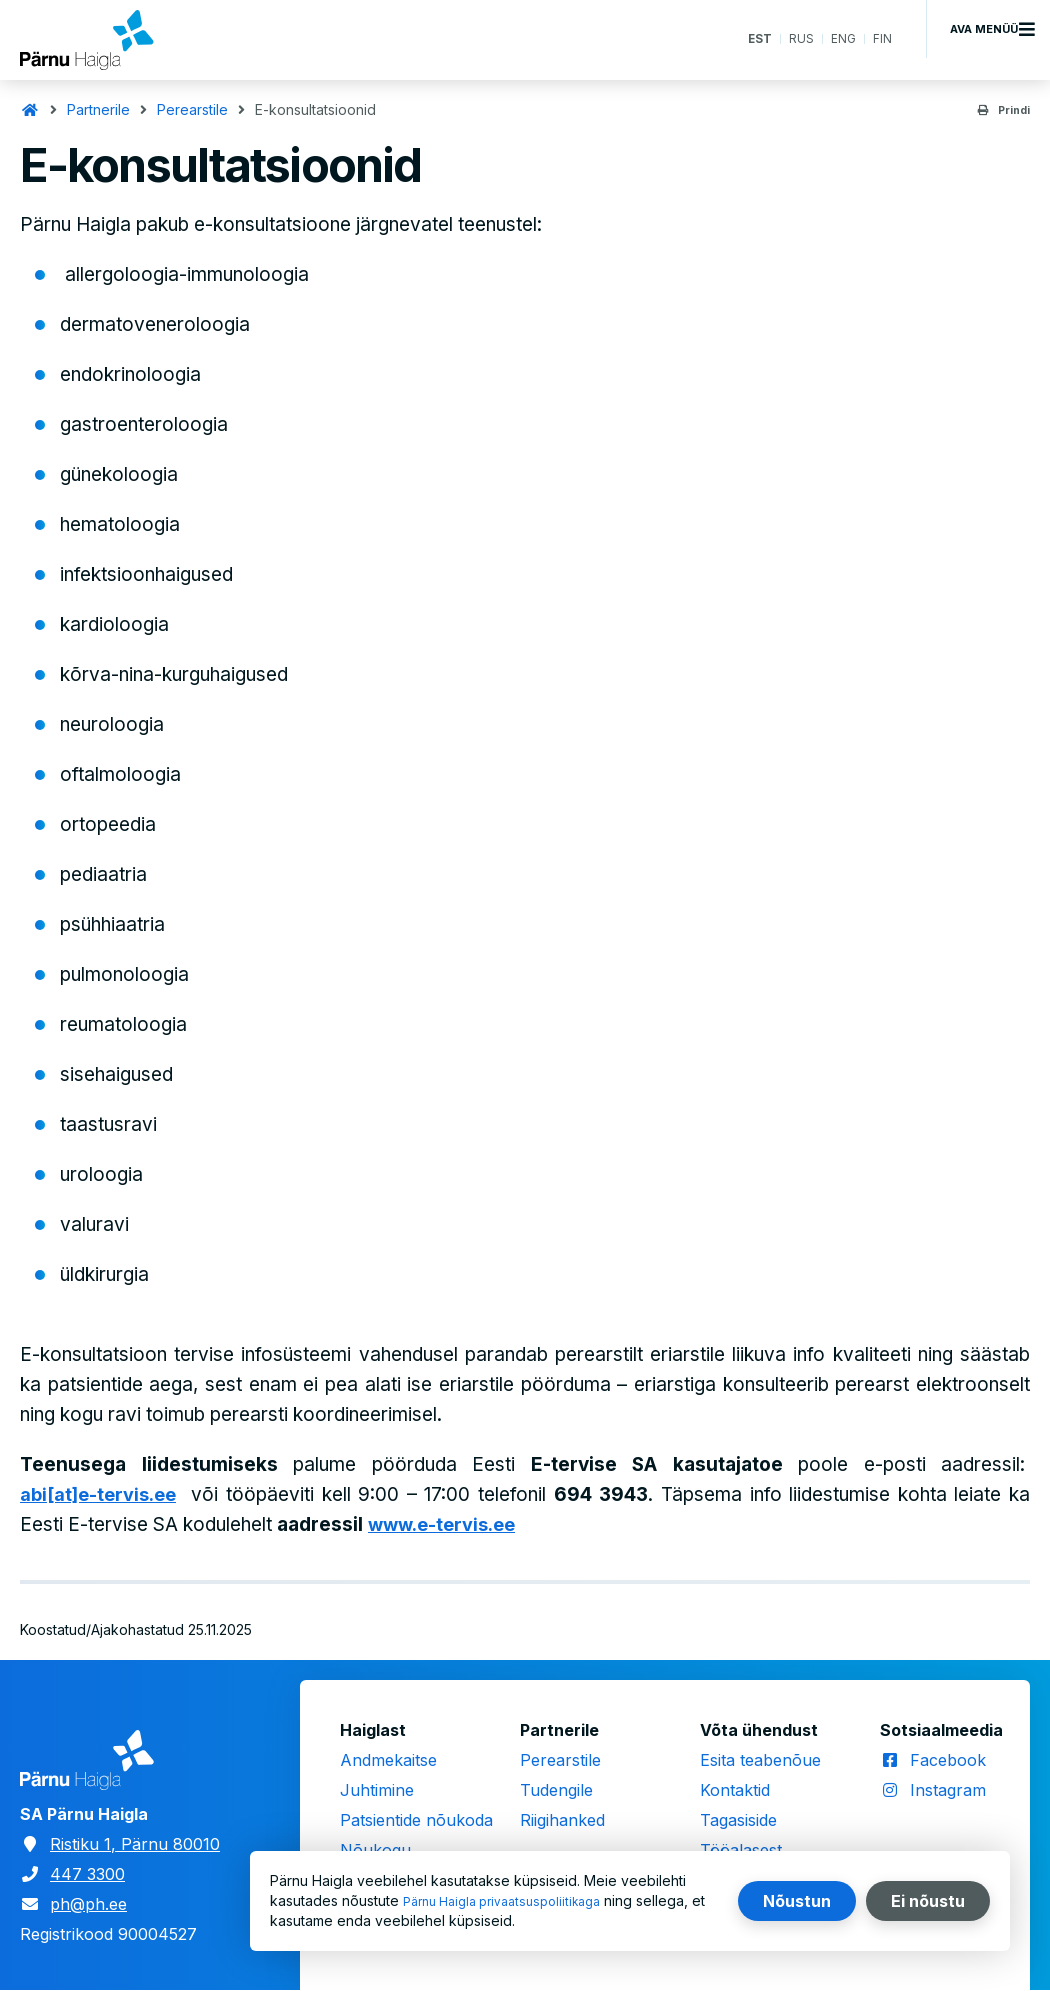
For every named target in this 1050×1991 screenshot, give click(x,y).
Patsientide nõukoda (416, 1820)
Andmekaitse (388, 1760)
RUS (795, 39)
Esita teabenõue (760, 1760)
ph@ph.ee (88, 1904)
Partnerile (98, 109)
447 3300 (87, 1874)
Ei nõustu (928, 1901)
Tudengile (556, 1790)
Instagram (948, 1790)
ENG (840, 39)
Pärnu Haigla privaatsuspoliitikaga (513, 1900)
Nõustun (797, 1901)
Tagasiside (738, 1820)
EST (749, 39)
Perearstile (192, 109)
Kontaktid (735, 1790)
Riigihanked (562, 1820)
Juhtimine (377, 1790)
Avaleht (30, 110)
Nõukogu (375, 1850)
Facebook (948, 1760)
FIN (881, 39)
